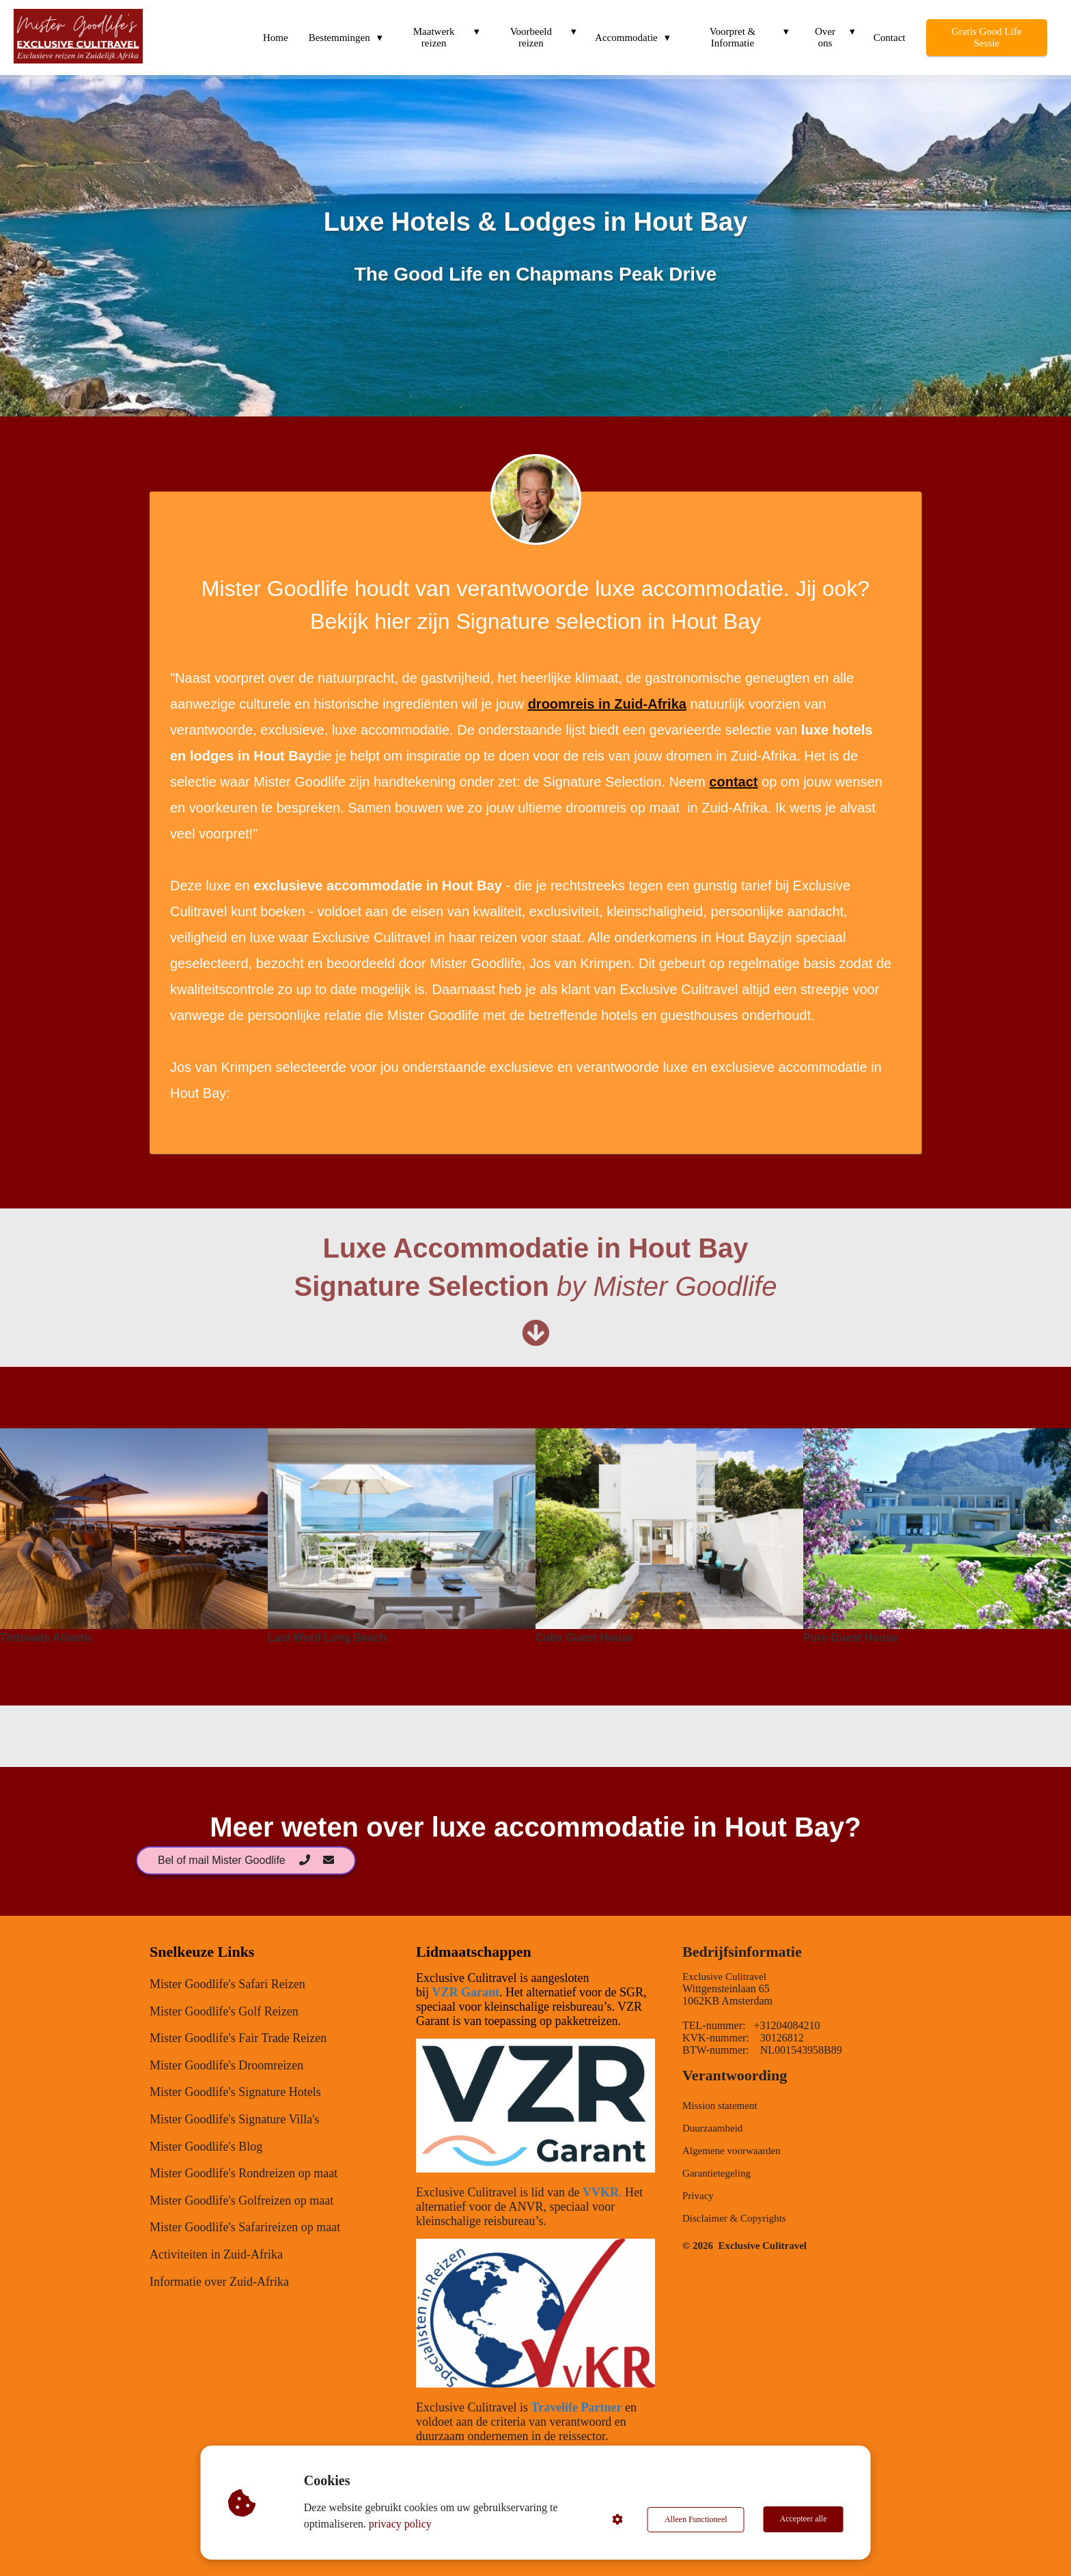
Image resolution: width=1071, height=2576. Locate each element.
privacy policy (401, 2524)
